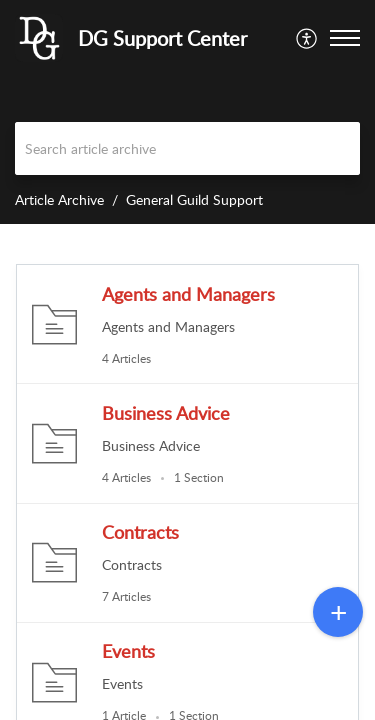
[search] (187, 148)
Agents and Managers (188, 294)
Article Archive (59, 199)
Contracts (140, 532)
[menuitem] (307, 38)
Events (128, 651)
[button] (307, 38)
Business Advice (166, 413)
